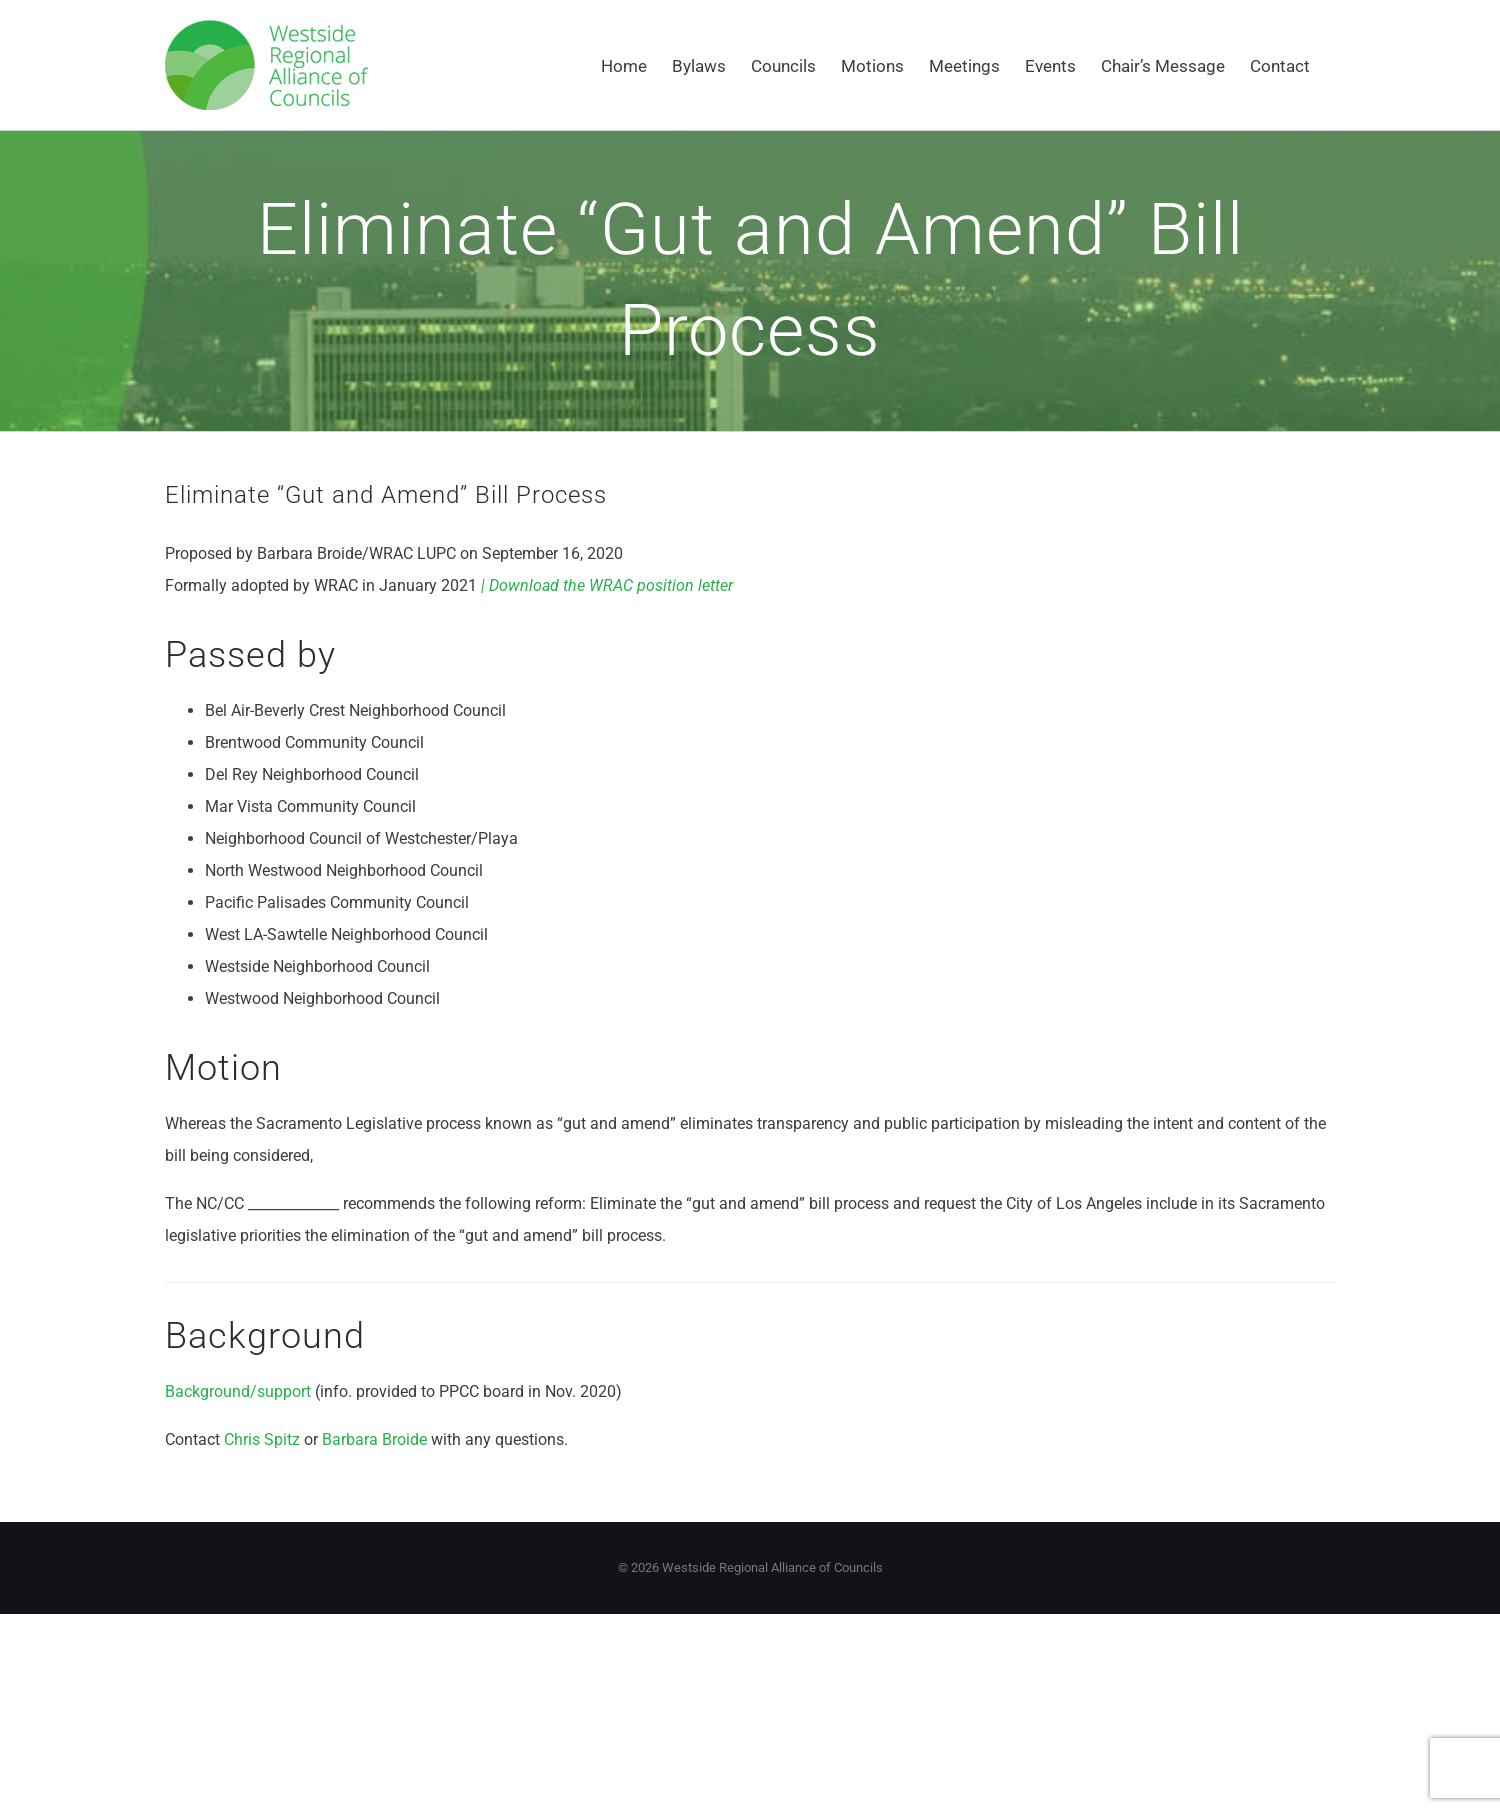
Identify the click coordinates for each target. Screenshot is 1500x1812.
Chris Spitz (262, 1439)
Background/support (238, 1391)
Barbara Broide (374, 1439)
